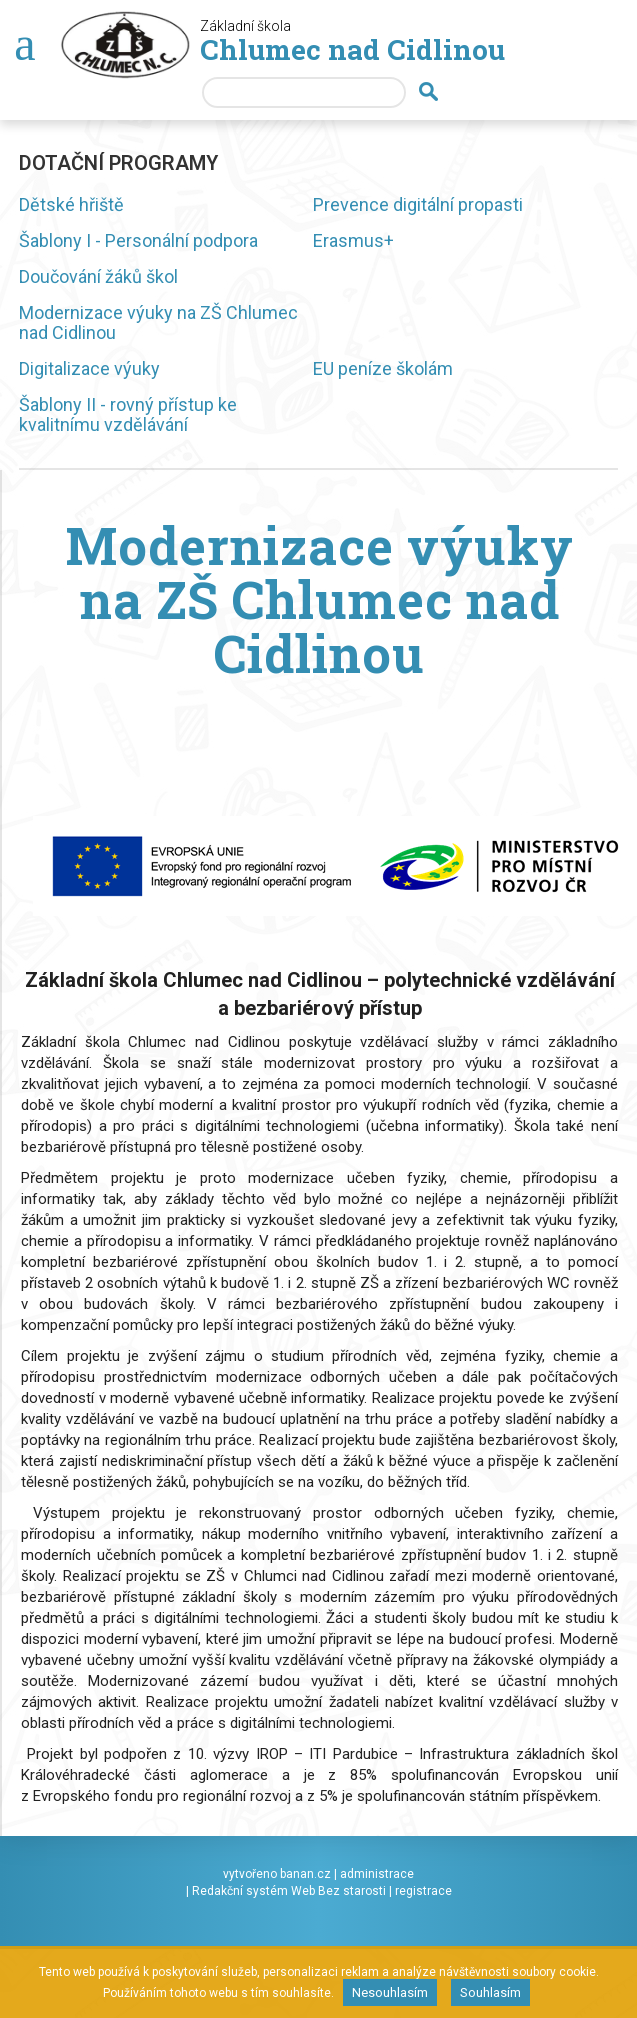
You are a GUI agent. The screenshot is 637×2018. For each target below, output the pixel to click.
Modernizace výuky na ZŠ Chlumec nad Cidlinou (158, 322)
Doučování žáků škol (98, 276)
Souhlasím (490, 1992)
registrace (423, 1891)
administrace (377, 1874)
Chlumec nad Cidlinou (352, 49)
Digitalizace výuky (89, 368)
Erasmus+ (353, 240)
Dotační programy (118, 163)
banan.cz (305, 1874)
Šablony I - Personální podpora (138, 240)
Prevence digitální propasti (418, 204)
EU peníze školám (383, 368)
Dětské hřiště (71, 204)
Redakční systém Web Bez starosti (289, 1891)
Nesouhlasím (390, 1992)
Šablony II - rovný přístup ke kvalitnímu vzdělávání (128, 414)
